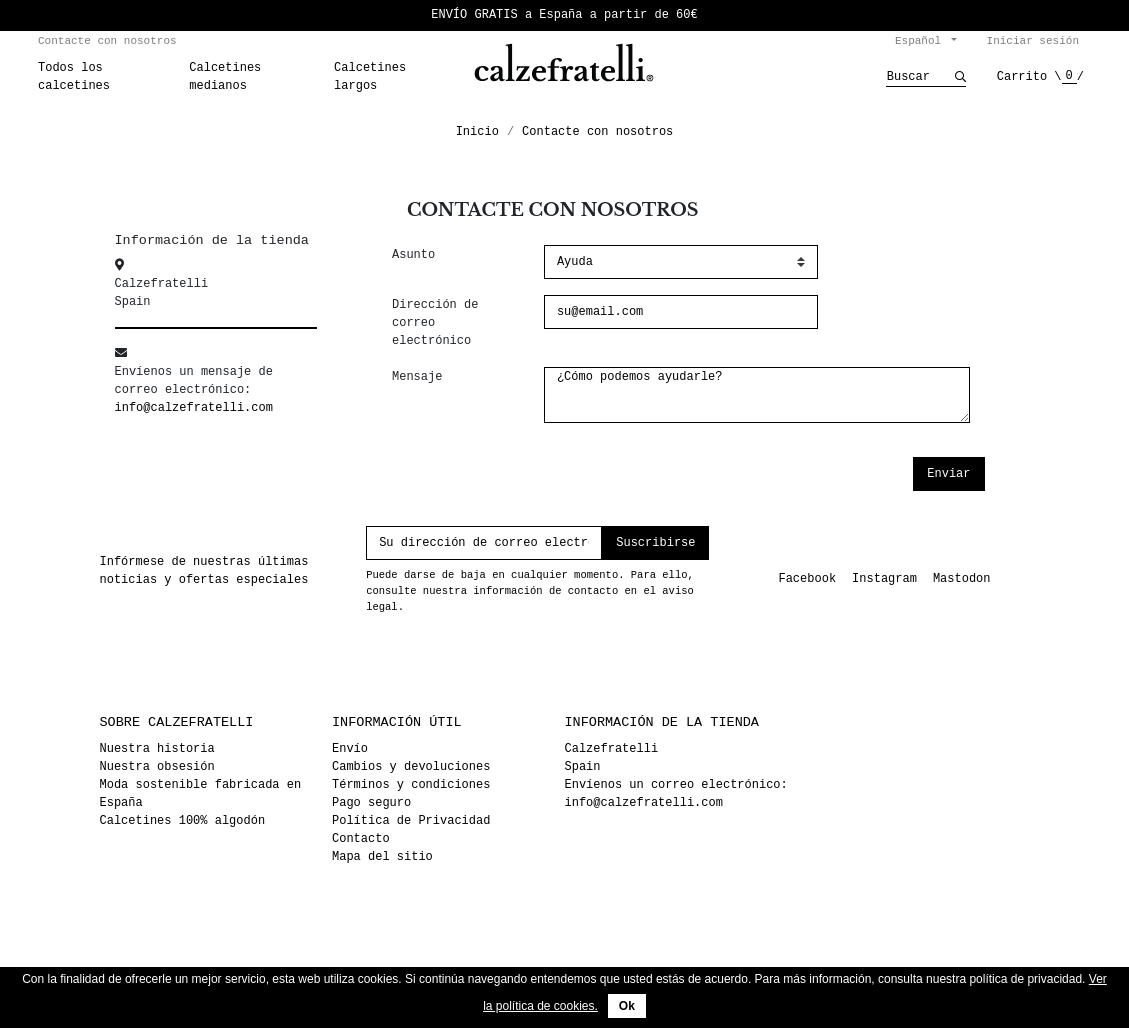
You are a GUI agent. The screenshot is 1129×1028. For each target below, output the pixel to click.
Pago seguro (371, 802)
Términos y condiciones (411, 784)
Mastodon (962, 578)
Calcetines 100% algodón (183, 820)
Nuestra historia (157, 748)
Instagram (884, 578)
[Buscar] (920, 77)
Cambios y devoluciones (411, 766)
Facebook (807, 578)
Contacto (361, 838)
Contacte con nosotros (107, 40)
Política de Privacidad (411, 820)
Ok (627, 1006)
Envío (350, 748)
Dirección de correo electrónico (435, 322)
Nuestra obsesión (157, 766)
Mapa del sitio (382, 856)
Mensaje (417, 376)
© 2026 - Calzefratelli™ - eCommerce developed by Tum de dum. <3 (565, 954)
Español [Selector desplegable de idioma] (921, 40)
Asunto (413, 254)
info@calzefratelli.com (194, 407)
